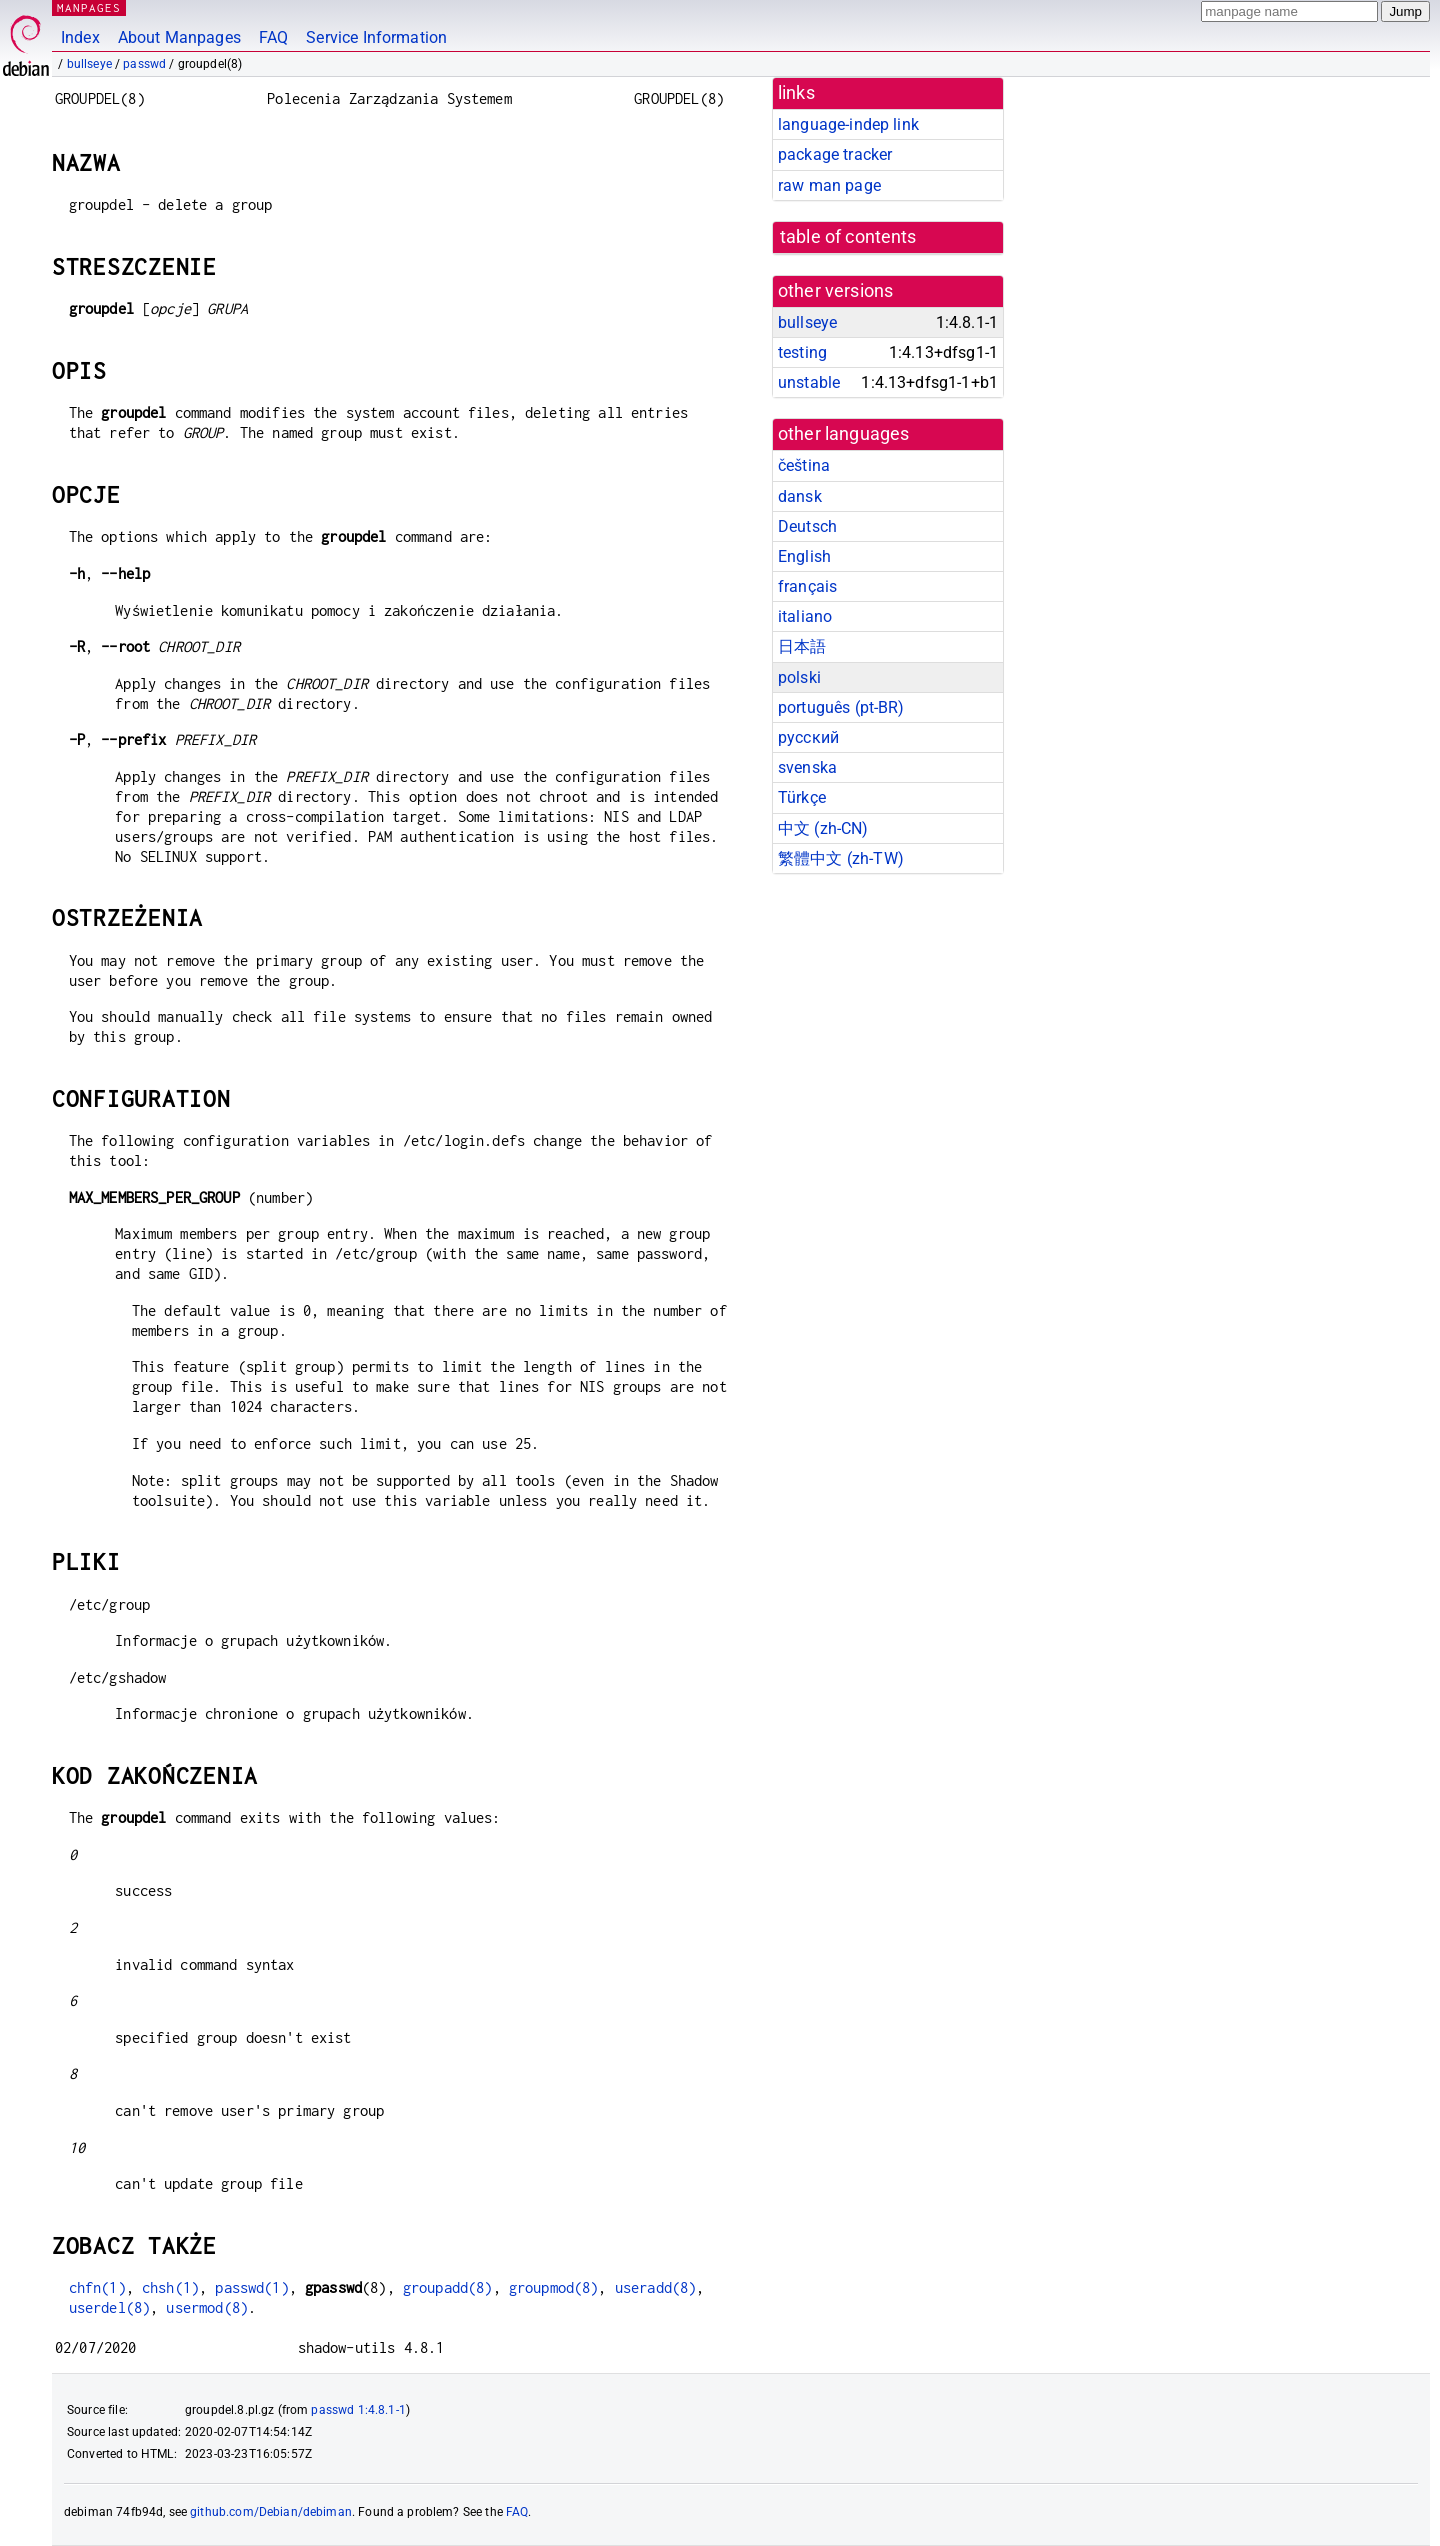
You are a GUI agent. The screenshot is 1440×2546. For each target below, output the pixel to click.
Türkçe (802, 797)
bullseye (89, 64)
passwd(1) (251, 2287)
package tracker (835, 154)
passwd (144, 64)
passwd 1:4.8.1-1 (358, 2410)
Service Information (376, 37)
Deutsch (807, 526)
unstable (809, 382)
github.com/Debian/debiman (271, 2512)
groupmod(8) (554, 2287)
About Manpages (179, 37)
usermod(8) (207, 2307)
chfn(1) (97, 2287)
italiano (805, 616)
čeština (804, 465)
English (804, 556)
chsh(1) (170, 2287)
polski (799, 677)
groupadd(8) (448, 2287)
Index (80, 37)
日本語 (802, 646)
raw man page (829, 185)
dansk (800, 496)
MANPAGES (89, 7)
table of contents (848, 237)
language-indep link (848, 124)
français (807, 586)
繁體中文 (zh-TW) (841, 858)
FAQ (273, 37)
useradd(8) (656, 2287)
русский (808, 737)
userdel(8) (110, 2307)
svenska (807, 767)
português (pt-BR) (841, 707)
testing (802, 352)
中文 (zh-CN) (823, 828)
